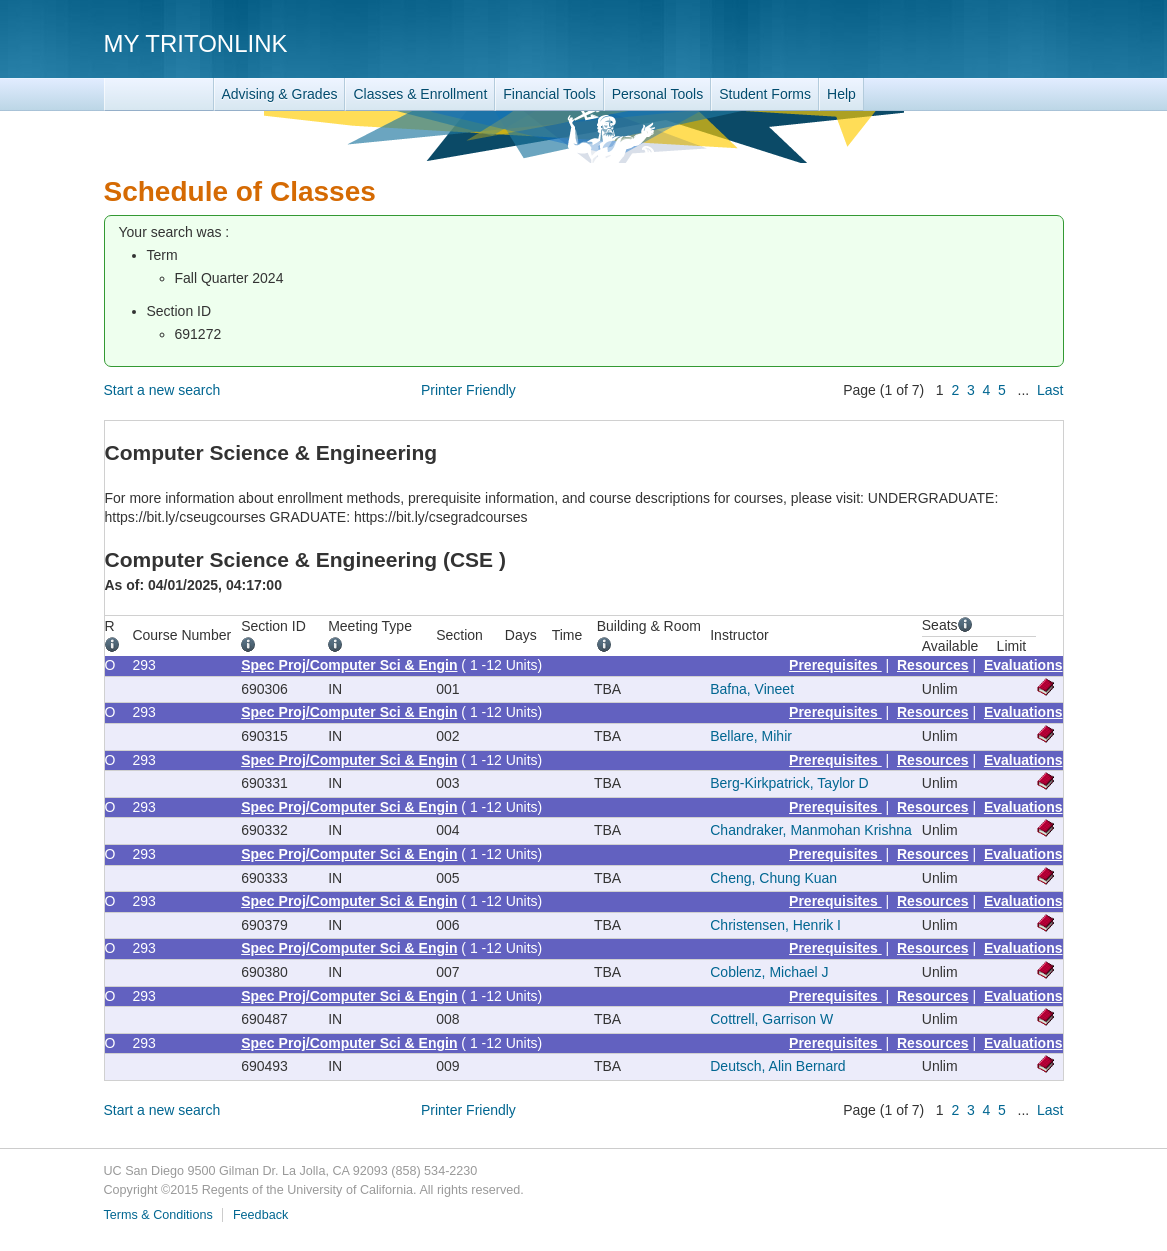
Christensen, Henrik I (775, 925)
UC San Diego (949, 42)
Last (1050, 390)
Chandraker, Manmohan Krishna (811, 830)
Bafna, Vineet (752, 689)
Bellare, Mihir (751, 736)
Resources (933, 665)
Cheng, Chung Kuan (773, 878)
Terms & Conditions (158, 1215)
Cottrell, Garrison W (771, 1019)
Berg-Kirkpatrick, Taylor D (789, 783)
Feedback (260, 1215)
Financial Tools (549, 94)
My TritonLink (196, 43)
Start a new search (162, 390)
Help (841, 94)
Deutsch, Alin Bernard (777, 1066)
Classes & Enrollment (420, 94)
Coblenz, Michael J (769, 972)
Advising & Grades (280, 94)
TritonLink (159, 94)
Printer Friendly (468, 390)
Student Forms (765, 94)
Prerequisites (835, 665)
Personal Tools (658, 94)
